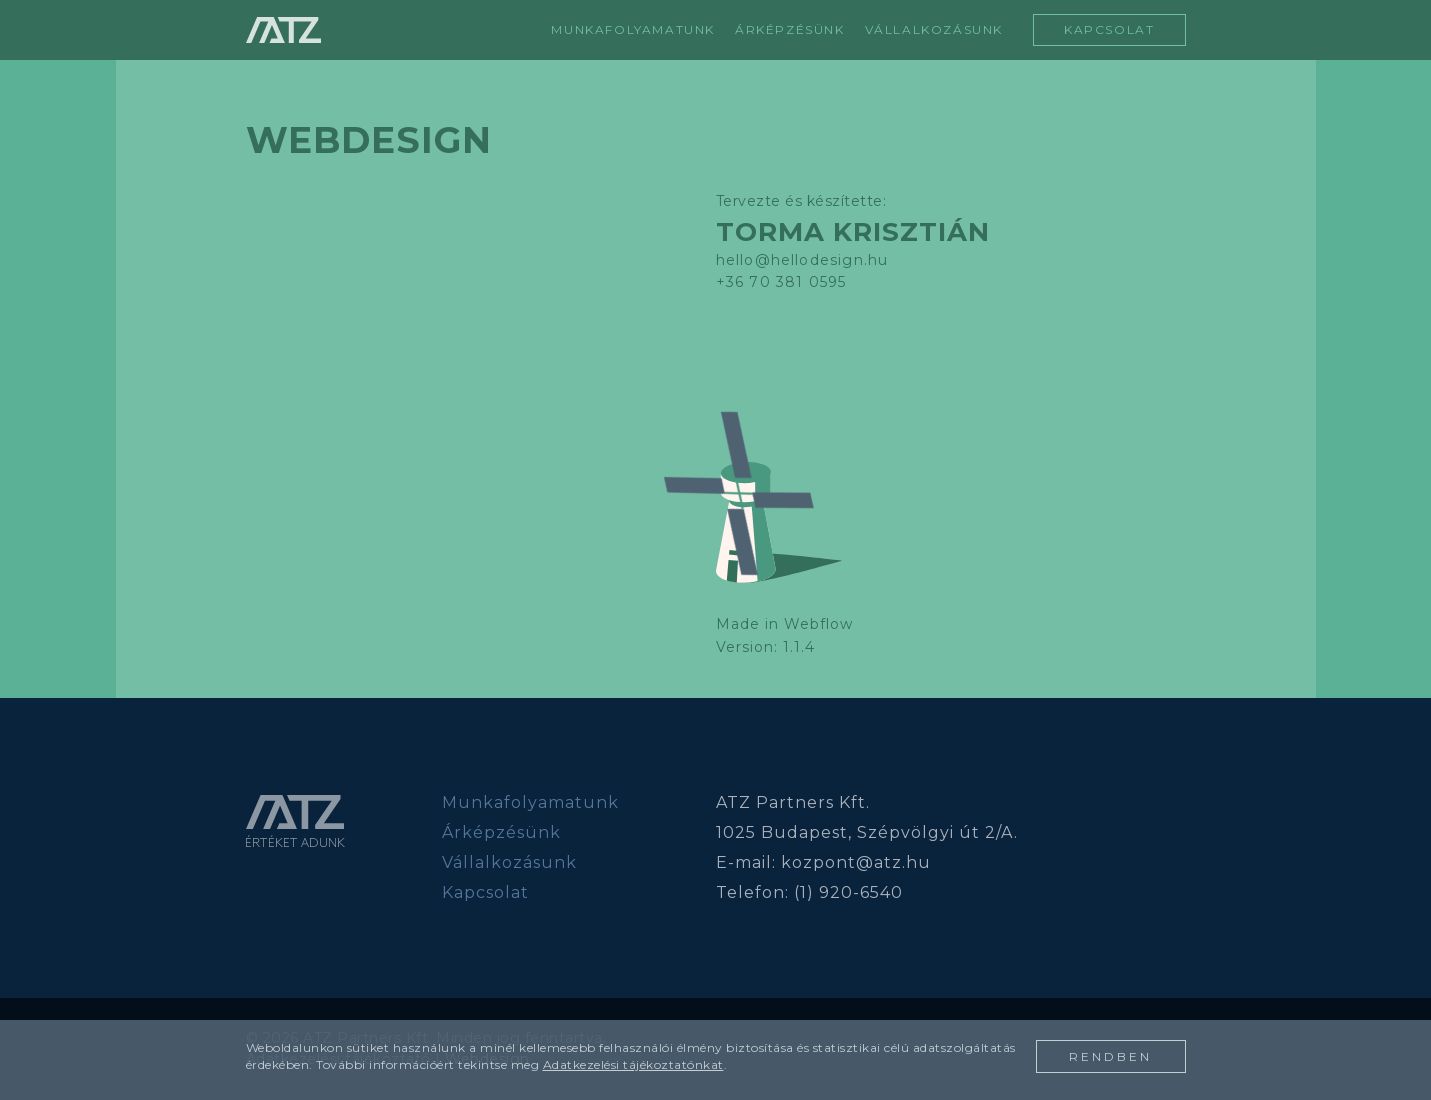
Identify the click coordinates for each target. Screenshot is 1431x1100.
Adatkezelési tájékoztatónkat (633, 1064)
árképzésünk (790, 29)
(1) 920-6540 (848, 892)
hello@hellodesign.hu (802, 260)
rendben (1110, 1056)
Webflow (818, 624)
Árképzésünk (501, 832)
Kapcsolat (485, 892)
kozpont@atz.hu (856, 862)
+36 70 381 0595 (781, 282)
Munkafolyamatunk (633, 29)
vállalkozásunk (934, 29)
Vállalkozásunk (509, 862)
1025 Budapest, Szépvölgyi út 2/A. (867, 832)
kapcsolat (1109, 29)
